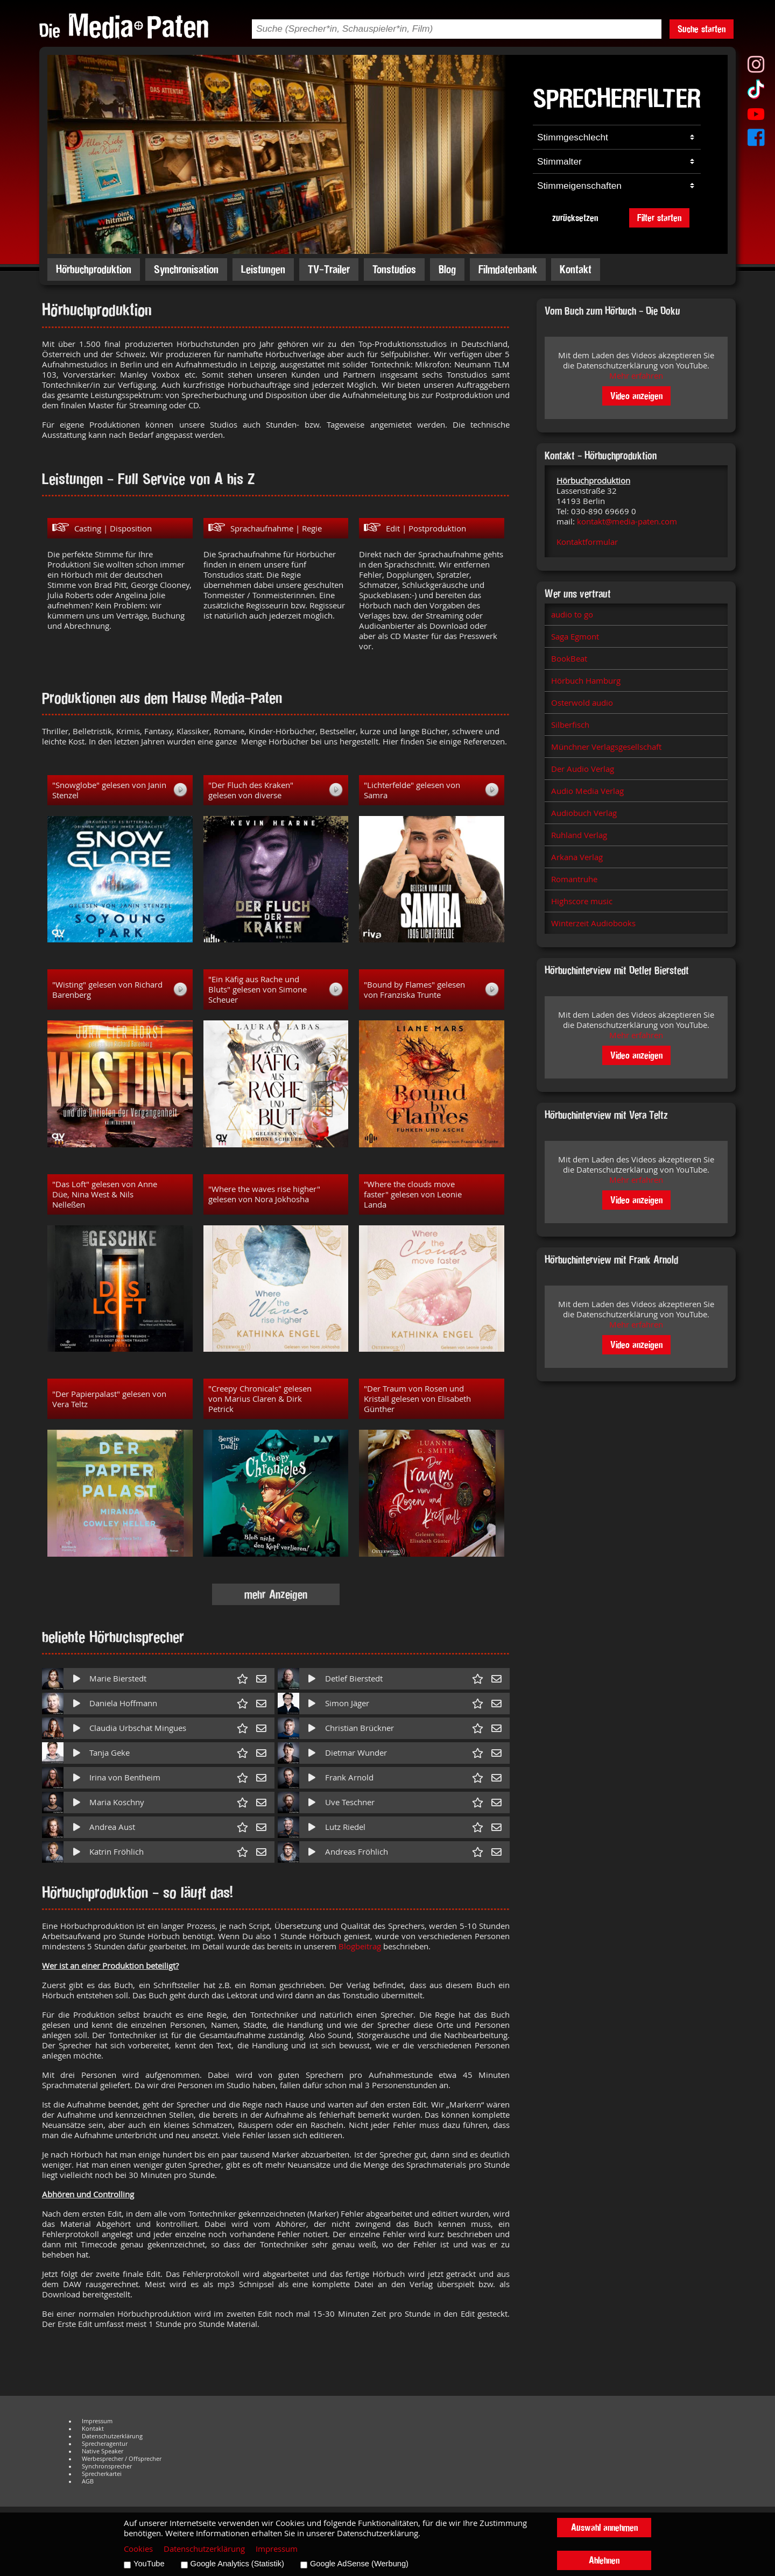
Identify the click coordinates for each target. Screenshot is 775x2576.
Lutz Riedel (345, 1827)
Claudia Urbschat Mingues (137, 1728)
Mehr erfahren (636, 376)
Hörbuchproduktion (93, 269)
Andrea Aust (112, 1827)
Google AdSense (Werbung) (359, 2563)
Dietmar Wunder (356, 1753)
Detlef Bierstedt (354, 1678)
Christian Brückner (359, 1728)
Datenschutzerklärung (112, 2436)
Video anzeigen (636, 395)
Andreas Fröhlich (356, 1852)
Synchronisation (186, 269)
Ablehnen (604, 2560)
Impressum (97, 2421)
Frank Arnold (349, 1777)
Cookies (138, 2549)
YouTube (149, 2563)
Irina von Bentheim (124, 1777)
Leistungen (263, 269)
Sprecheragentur (105, 2443)
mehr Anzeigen (275, 1594)
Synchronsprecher (107, 2466)
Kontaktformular (587, 542)
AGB (88, 2481)
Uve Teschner (350, 1802)
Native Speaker (102, 2451)
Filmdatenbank (507, 269)
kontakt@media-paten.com (627, 521)
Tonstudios (394, 269)
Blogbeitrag (360, 1946)
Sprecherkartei (102, 2474)
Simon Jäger (347, 1703)
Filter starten (659, 217)
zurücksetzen (575, 217)
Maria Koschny (116, 1802)
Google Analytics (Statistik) (237, 2563)
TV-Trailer (329, 269)
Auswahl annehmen (604, 2527)
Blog (447, 269)
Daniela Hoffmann (123, 1703)
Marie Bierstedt (117, 1678)
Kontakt (575, 269)
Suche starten (701, 29)
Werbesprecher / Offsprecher (121, 2459)
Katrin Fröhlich (116, 1852)
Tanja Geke (109, 1753)
